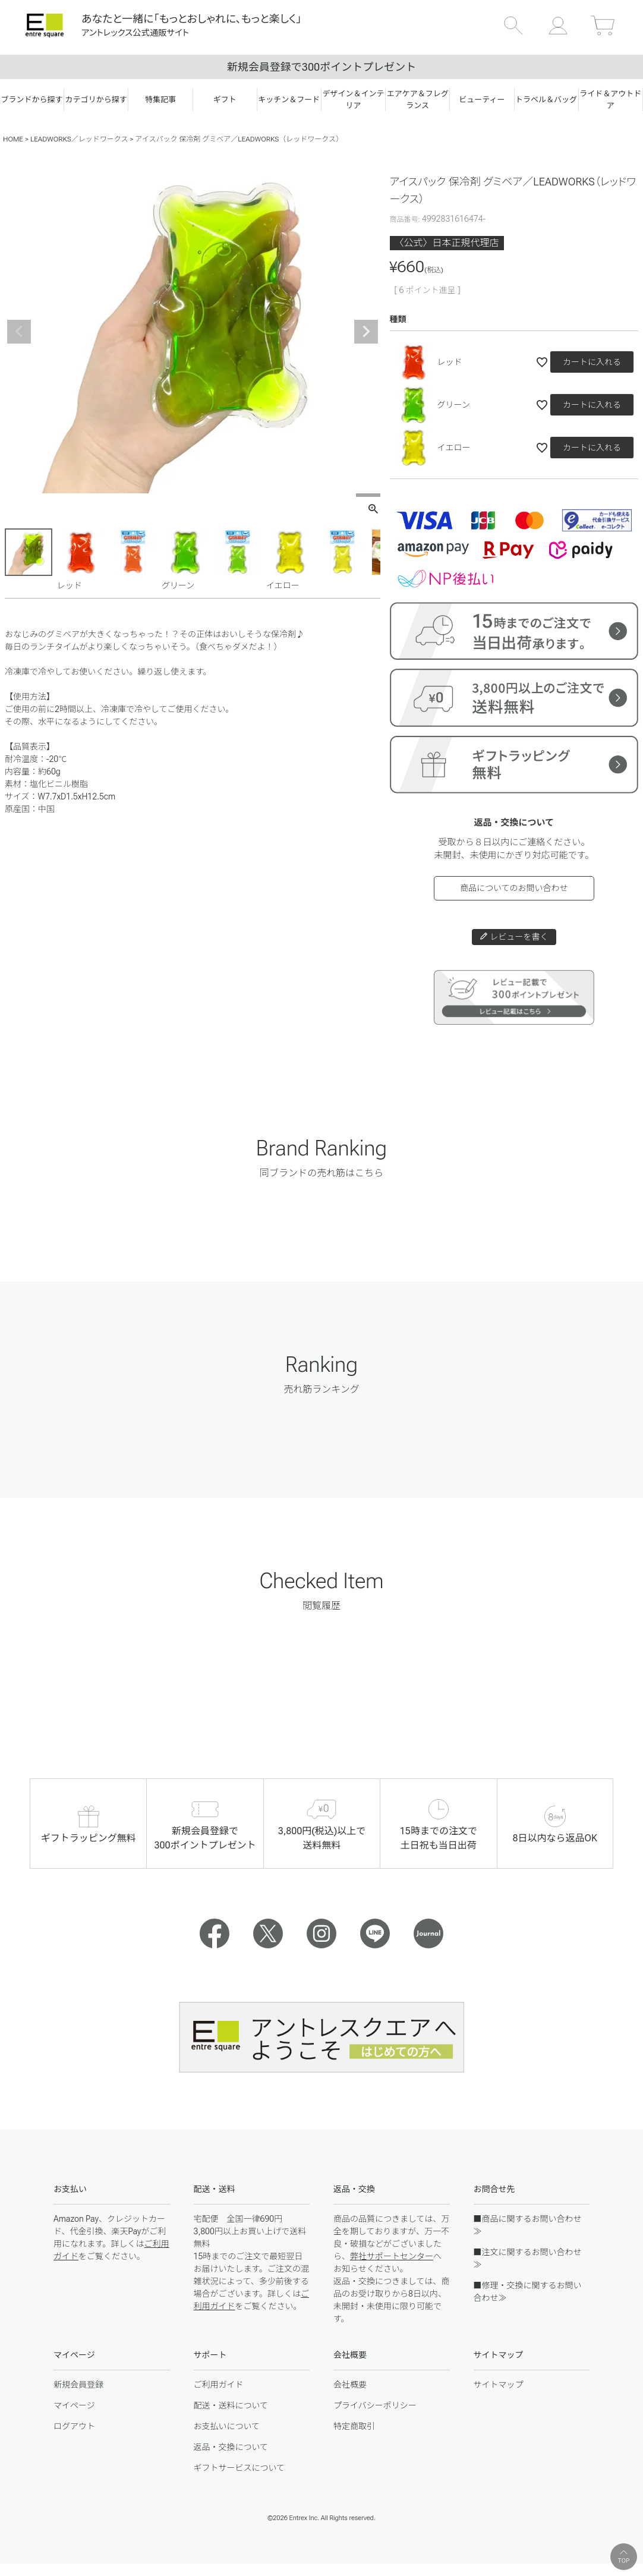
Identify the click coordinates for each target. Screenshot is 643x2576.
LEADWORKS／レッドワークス (79, 139)
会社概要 (350, 2384)
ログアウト (74, 2426)
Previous (19, 332)
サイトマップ (499, 2384)
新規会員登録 (78, 2384)
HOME (13, 139)
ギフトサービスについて (239, 2468)
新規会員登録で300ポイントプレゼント (321, 67)
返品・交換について (231, 2447)
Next (366, 332)
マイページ (74, 2405)
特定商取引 (354, 2426)
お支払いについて (227, 2426)
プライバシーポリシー (375, 2405)
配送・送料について (231, 2405)
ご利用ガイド (219, 2384)
